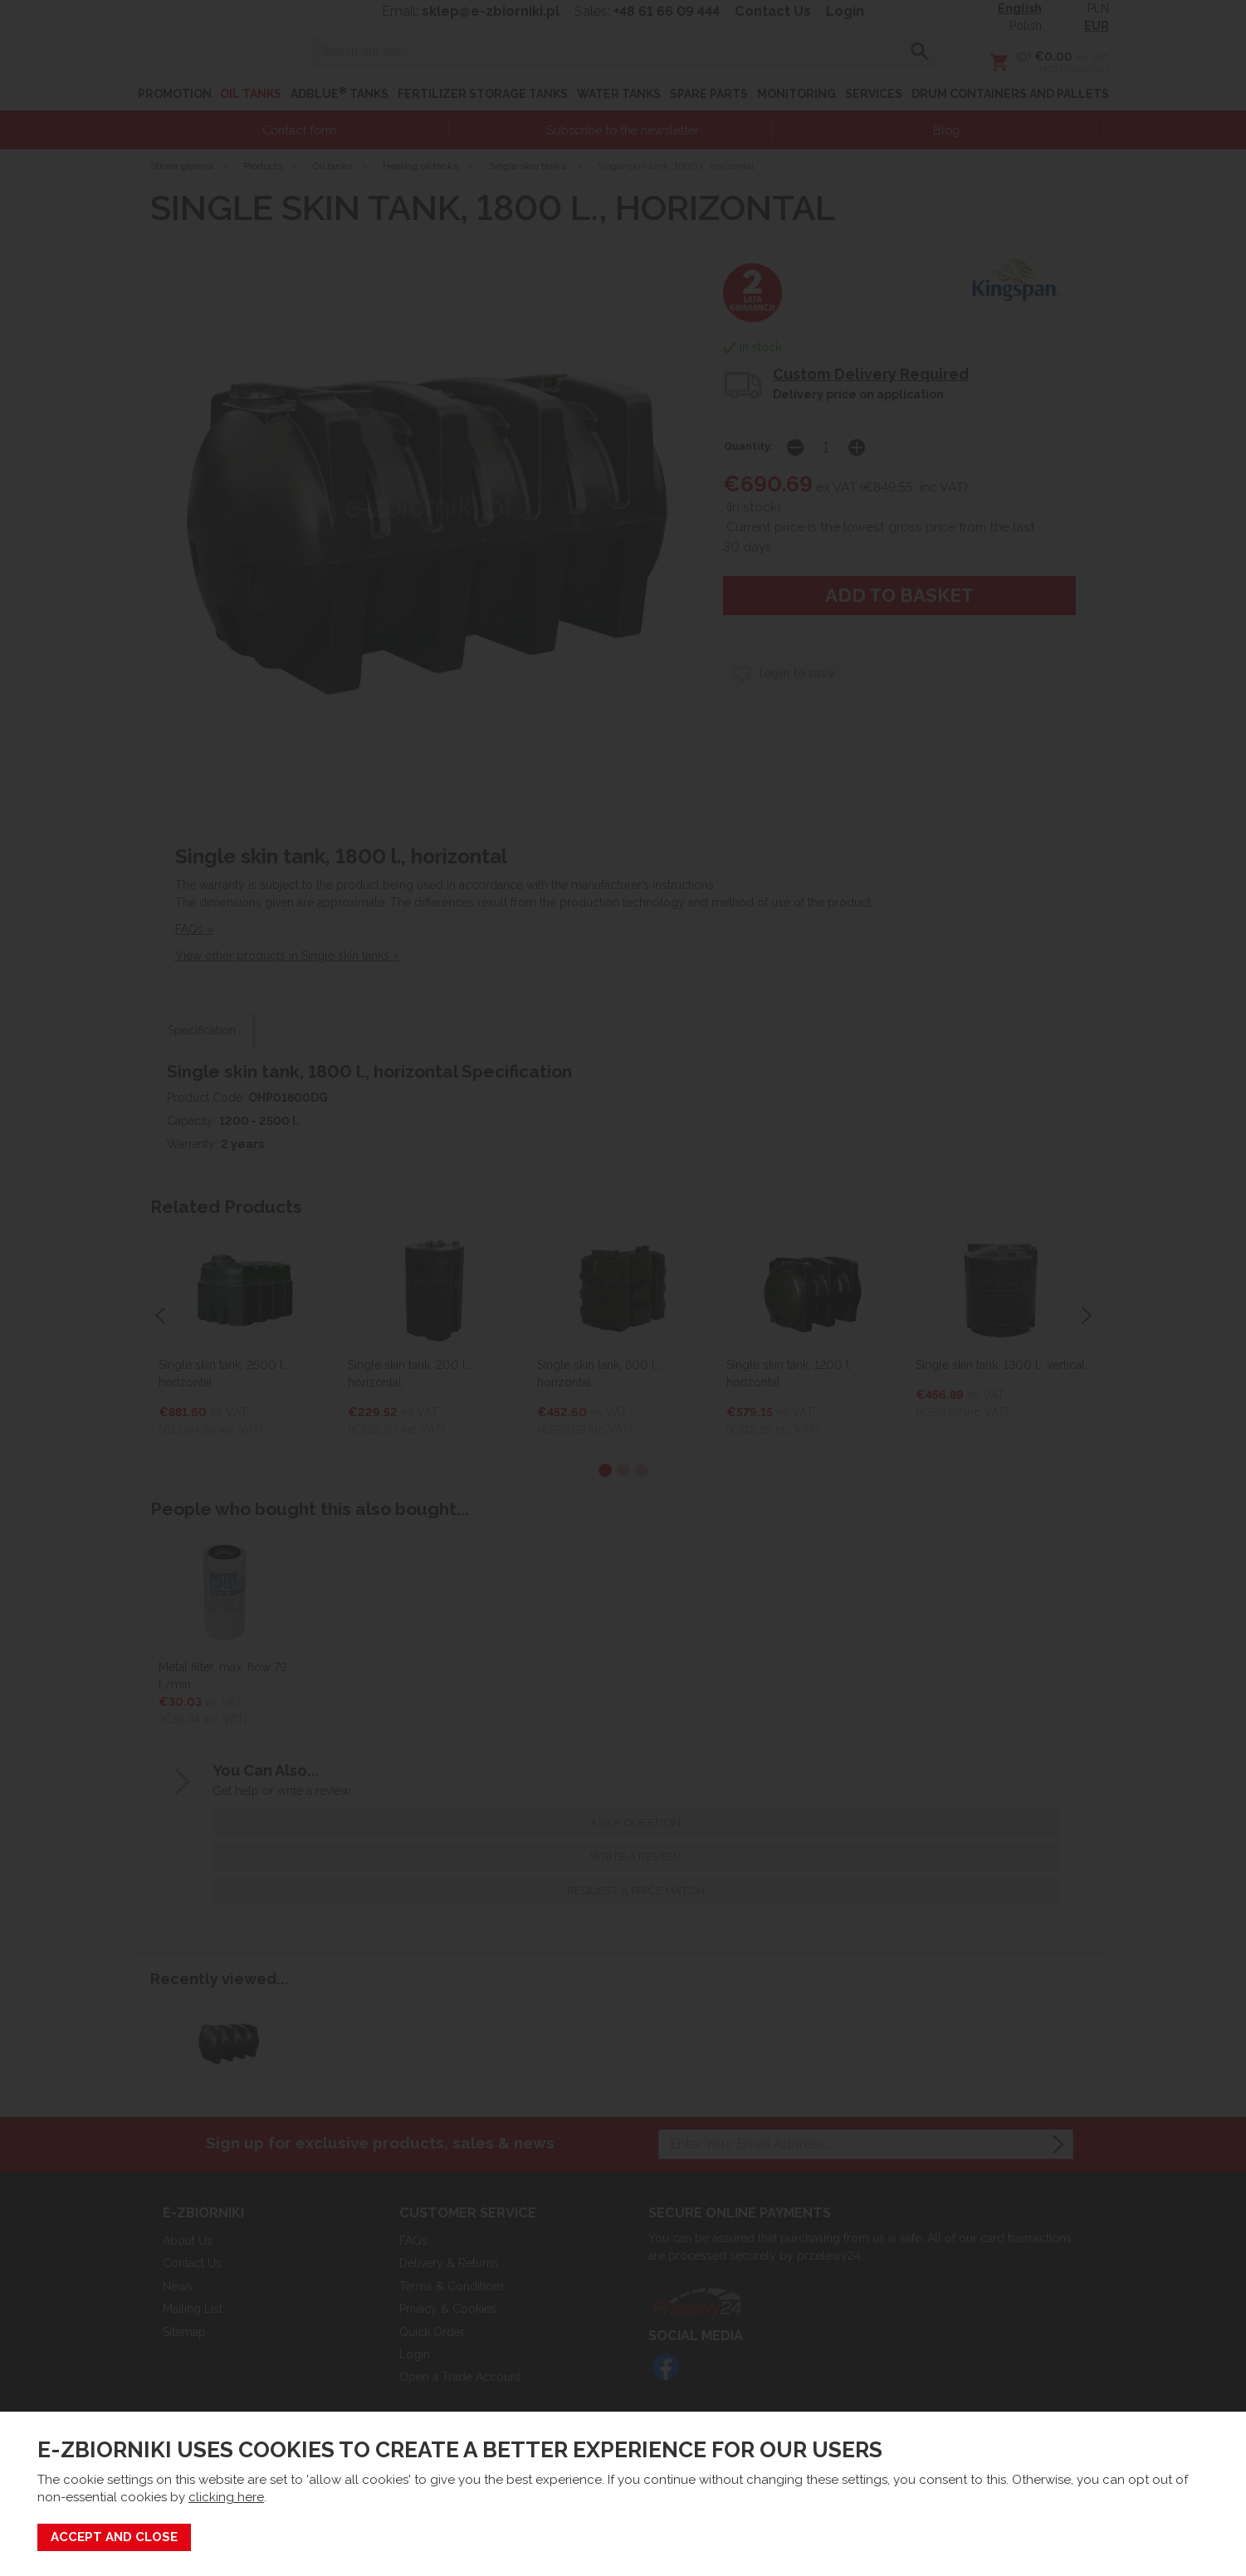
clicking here (226, 2497)
